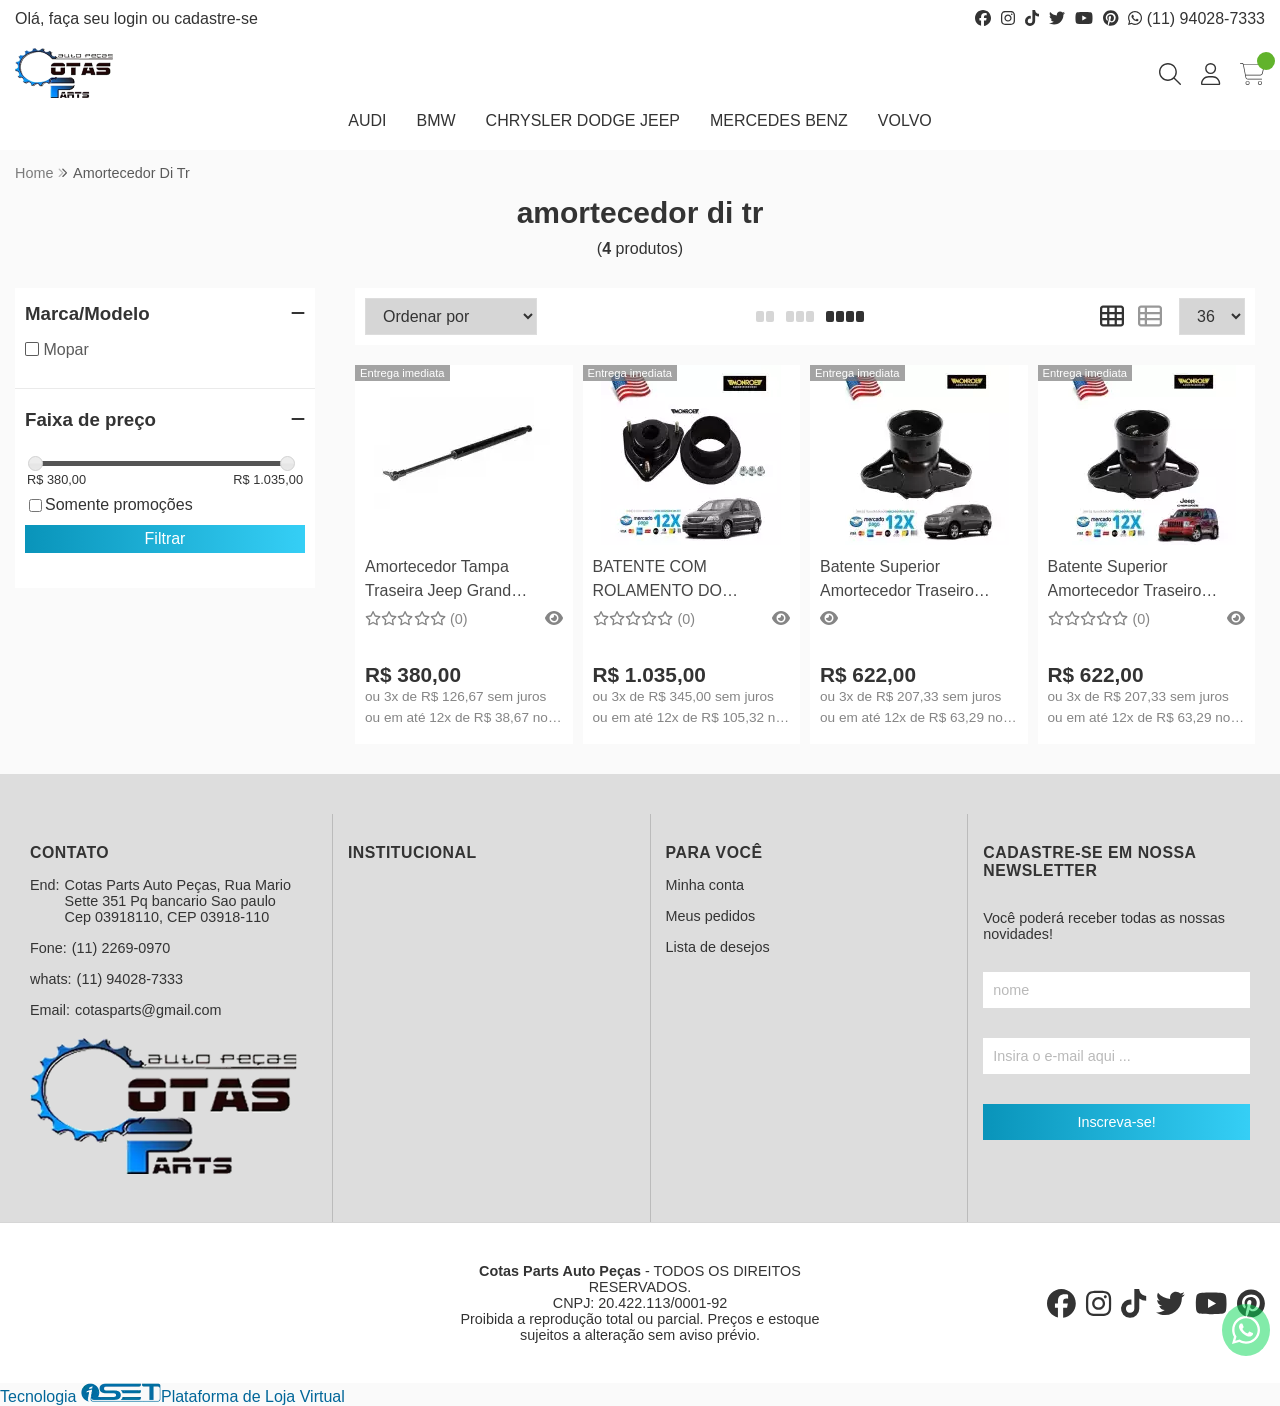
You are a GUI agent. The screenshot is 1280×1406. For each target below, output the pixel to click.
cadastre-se (216, 18)
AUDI (367, 120)
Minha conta (705, 885)
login (133, 18)
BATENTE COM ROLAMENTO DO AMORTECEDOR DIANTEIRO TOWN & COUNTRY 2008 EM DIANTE (670, 581)
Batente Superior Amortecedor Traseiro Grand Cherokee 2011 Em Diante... (1141, 581)
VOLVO (905, 120)
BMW (435, 120)
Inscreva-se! (1116, 1122)
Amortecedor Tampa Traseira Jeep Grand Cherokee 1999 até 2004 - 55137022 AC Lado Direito (459, 581)
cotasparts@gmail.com (148, 1010)
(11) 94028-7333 (1196, 18)
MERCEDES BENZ (779, 120)
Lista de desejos (718, 947)
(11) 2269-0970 (121, 948)
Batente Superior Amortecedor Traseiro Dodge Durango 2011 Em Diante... (910, 581)
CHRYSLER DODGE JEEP (583, 120)
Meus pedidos (711, 916)
